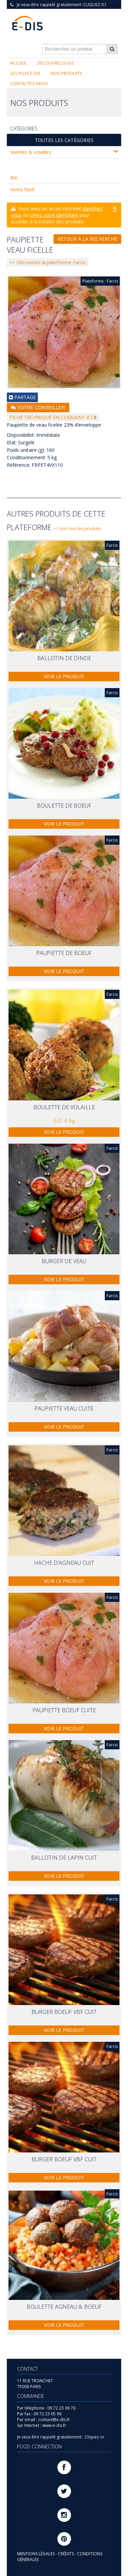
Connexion (106, 10)
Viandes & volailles (64, 152)
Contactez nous (29, 83)
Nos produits (66, 73)
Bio (14, 177)
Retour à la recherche (87, 239)
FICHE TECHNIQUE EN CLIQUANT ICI (53, 417)
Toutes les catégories (64, 140)
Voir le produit (64, 676)
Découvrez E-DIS (55, 63)
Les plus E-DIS (25, 73)
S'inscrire (79, 10)
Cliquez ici (94, 4)
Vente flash (22, 189)
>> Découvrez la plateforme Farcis (48, 262)
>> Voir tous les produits (77, 528)
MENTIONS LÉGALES (36, 2554)
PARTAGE (22, 397)
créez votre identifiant (54, 215)
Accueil (18, 63)
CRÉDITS (66, 2554)
